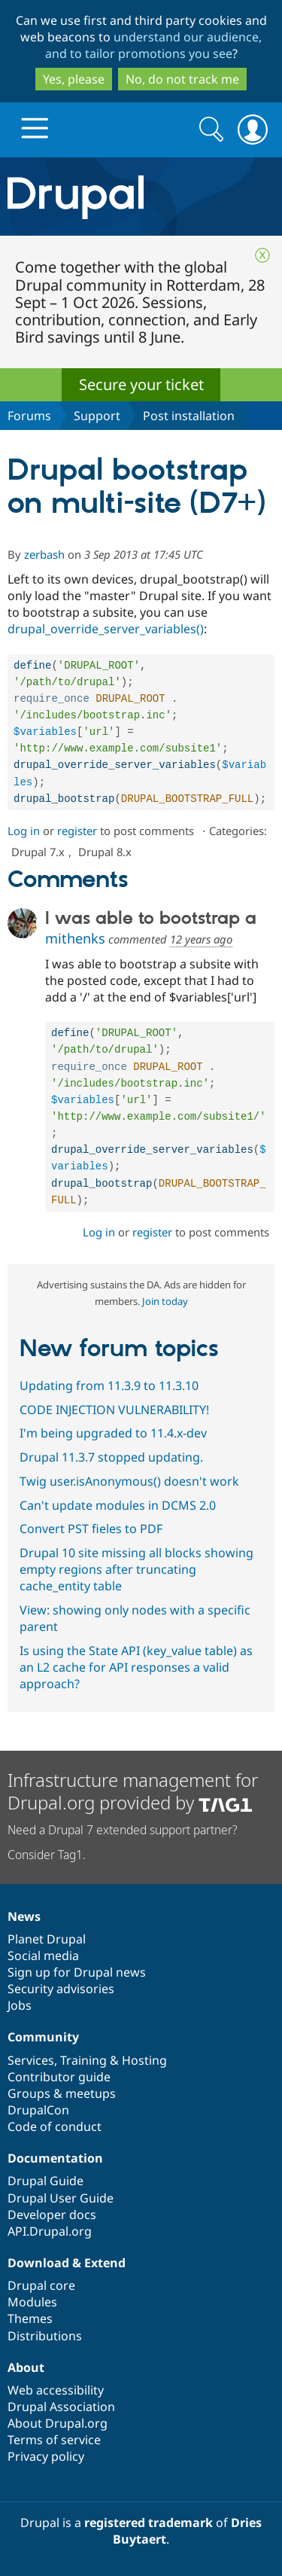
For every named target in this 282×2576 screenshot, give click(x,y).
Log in (24, 837)
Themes (30, 2318)
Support (97, 415)
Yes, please (74, 79)
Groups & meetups (62, 2093)
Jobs (20, 2005)
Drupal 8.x (105, 858)
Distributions (45, 2336)
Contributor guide (59, 2076)
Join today (165, 1316)
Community (43, 2037)
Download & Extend (67, 2262)
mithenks (75, 945)
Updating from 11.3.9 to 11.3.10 (109, 1400)
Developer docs (52, 2214)
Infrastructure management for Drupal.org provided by (133, 1791)
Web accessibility (56, 2390)
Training (83, 2060)
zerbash (44, 554)
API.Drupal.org (50, 2231)
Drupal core (41, 2285)
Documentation (55, 2158)
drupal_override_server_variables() (106, 628)
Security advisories (61, 1988)
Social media (43, 1955)
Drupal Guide (45, 2180)
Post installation (189, 415)
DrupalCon (38, 2110)
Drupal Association (61, 2406)
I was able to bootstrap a (150, 925)
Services (31, 2060)
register (77, 837)
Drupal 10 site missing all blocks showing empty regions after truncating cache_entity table (136, 1584)
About (26, 2367)
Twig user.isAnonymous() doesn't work (129, 1496)
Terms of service (54, 2439)
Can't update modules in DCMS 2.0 (118, 1520)
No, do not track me (182, 79)
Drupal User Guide (61, 2198)
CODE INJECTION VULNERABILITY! (114, 1424)
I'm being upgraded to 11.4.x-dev (113, 1448)
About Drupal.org (58, 2423)
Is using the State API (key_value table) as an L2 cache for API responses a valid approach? (136, 1682)
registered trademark (148, 2522)
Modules (32, 2302)
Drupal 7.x (38, 858)
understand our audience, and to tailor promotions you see (153, 45)
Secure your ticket (141, 384)
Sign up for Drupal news (77, 1972)
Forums (29, 415)
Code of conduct (55, 2126)
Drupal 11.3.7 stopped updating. (111, 1472)
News (24, 1916)
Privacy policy (46, 2456)
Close (262, 255)
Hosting (144, 2060)
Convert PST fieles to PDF (91, 1543)
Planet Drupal (47, 1939)
